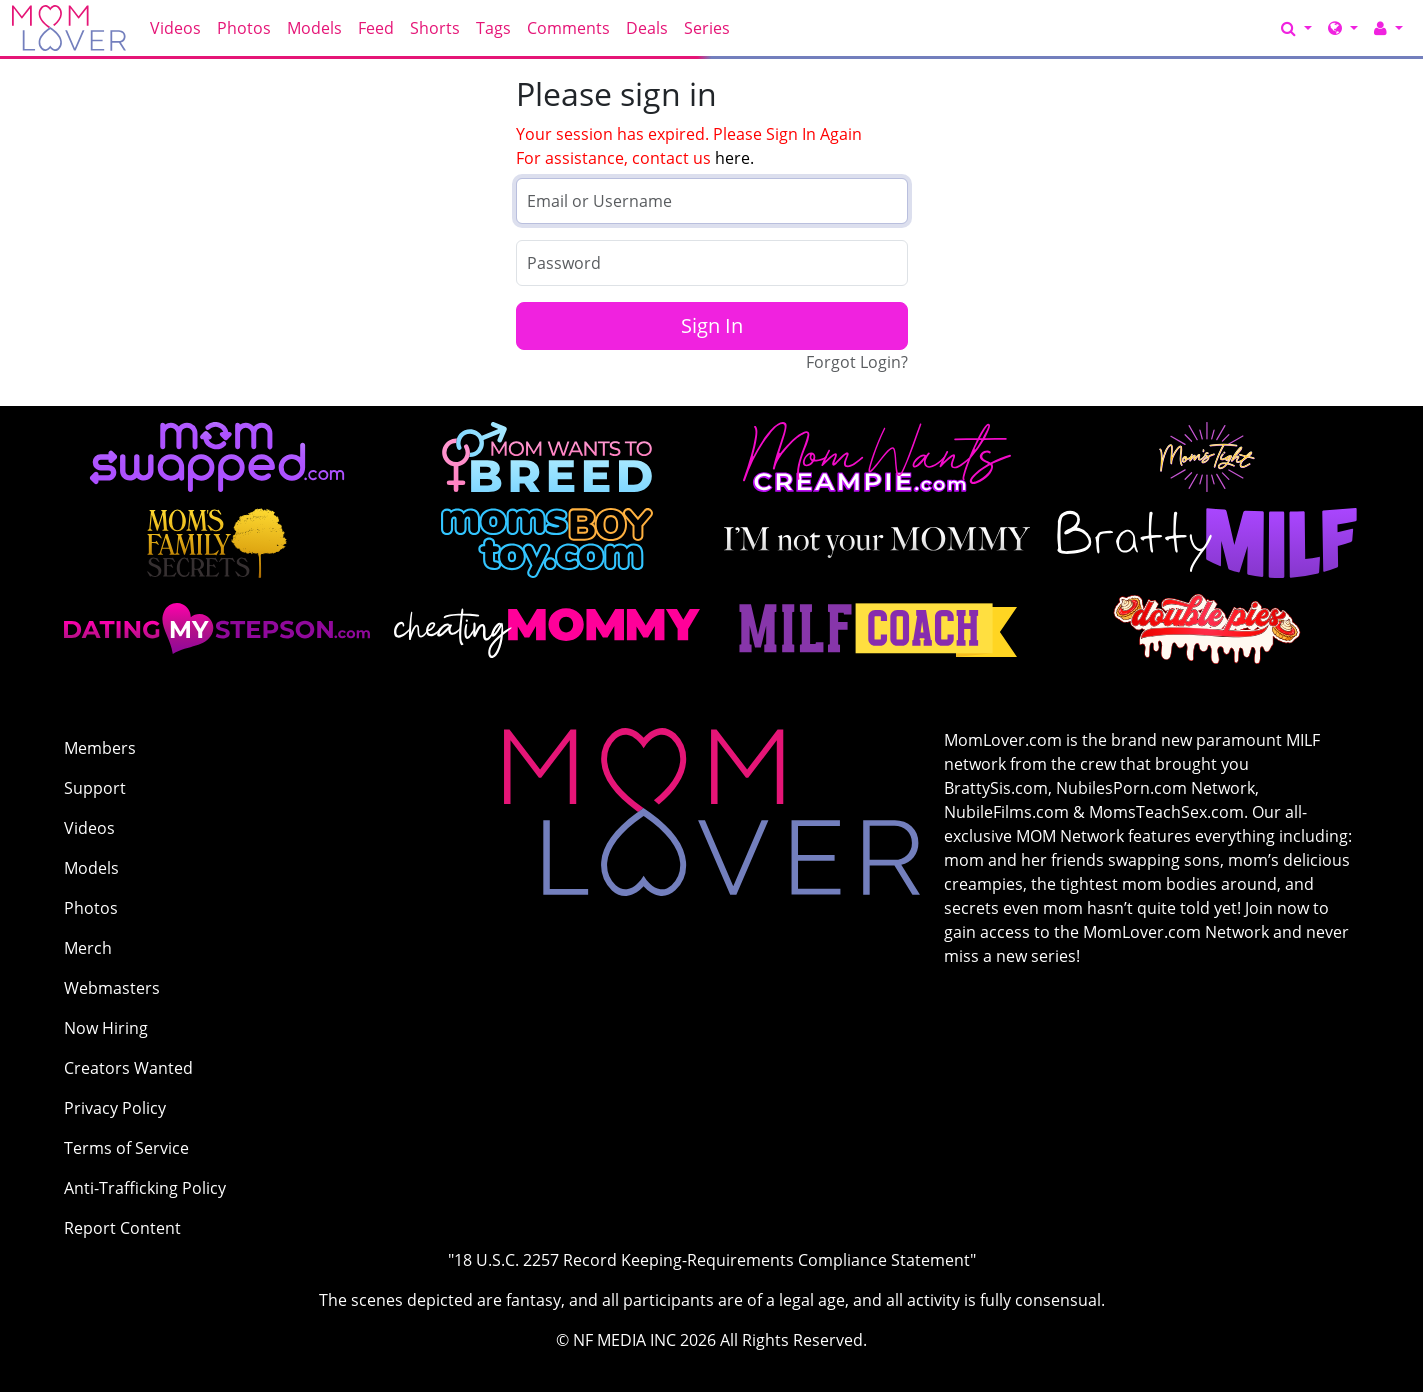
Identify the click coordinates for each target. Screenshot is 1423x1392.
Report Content (122, 1228)
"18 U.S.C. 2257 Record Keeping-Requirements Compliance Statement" (712, 1260)
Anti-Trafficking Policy (145, 1188)
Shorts (435, 28)
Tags (493, 28)
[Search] (1296, 28)
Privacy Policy (115, 1108)
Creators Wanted (128, 1068)
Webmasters (112, 988)
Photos (244, 28)
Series (707, 28)
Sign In (712, 325)
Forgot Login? (857, 362)
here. (734, 158)
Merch (88, 948)
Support (95, 788)
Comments (568, 28)
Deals (647, 28)
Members (100, 748)
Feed (376, 28)
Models (314, 28)
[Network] (1343, 28)
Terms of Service (126, 1148)
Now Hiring (106, 1028)
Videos (175, 28)
